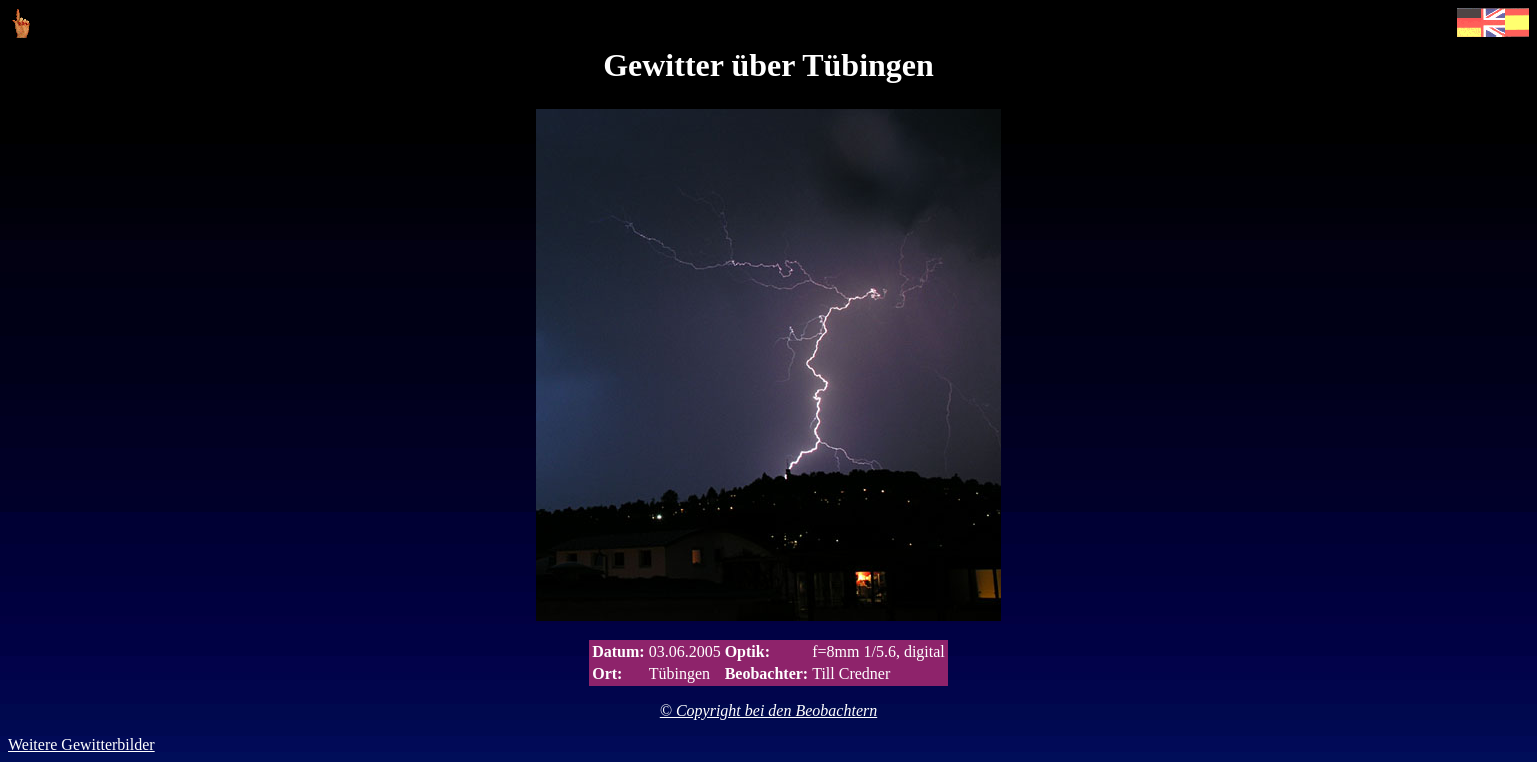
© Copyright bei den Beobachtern (768, 710)
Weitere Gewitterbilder (81, 744)
